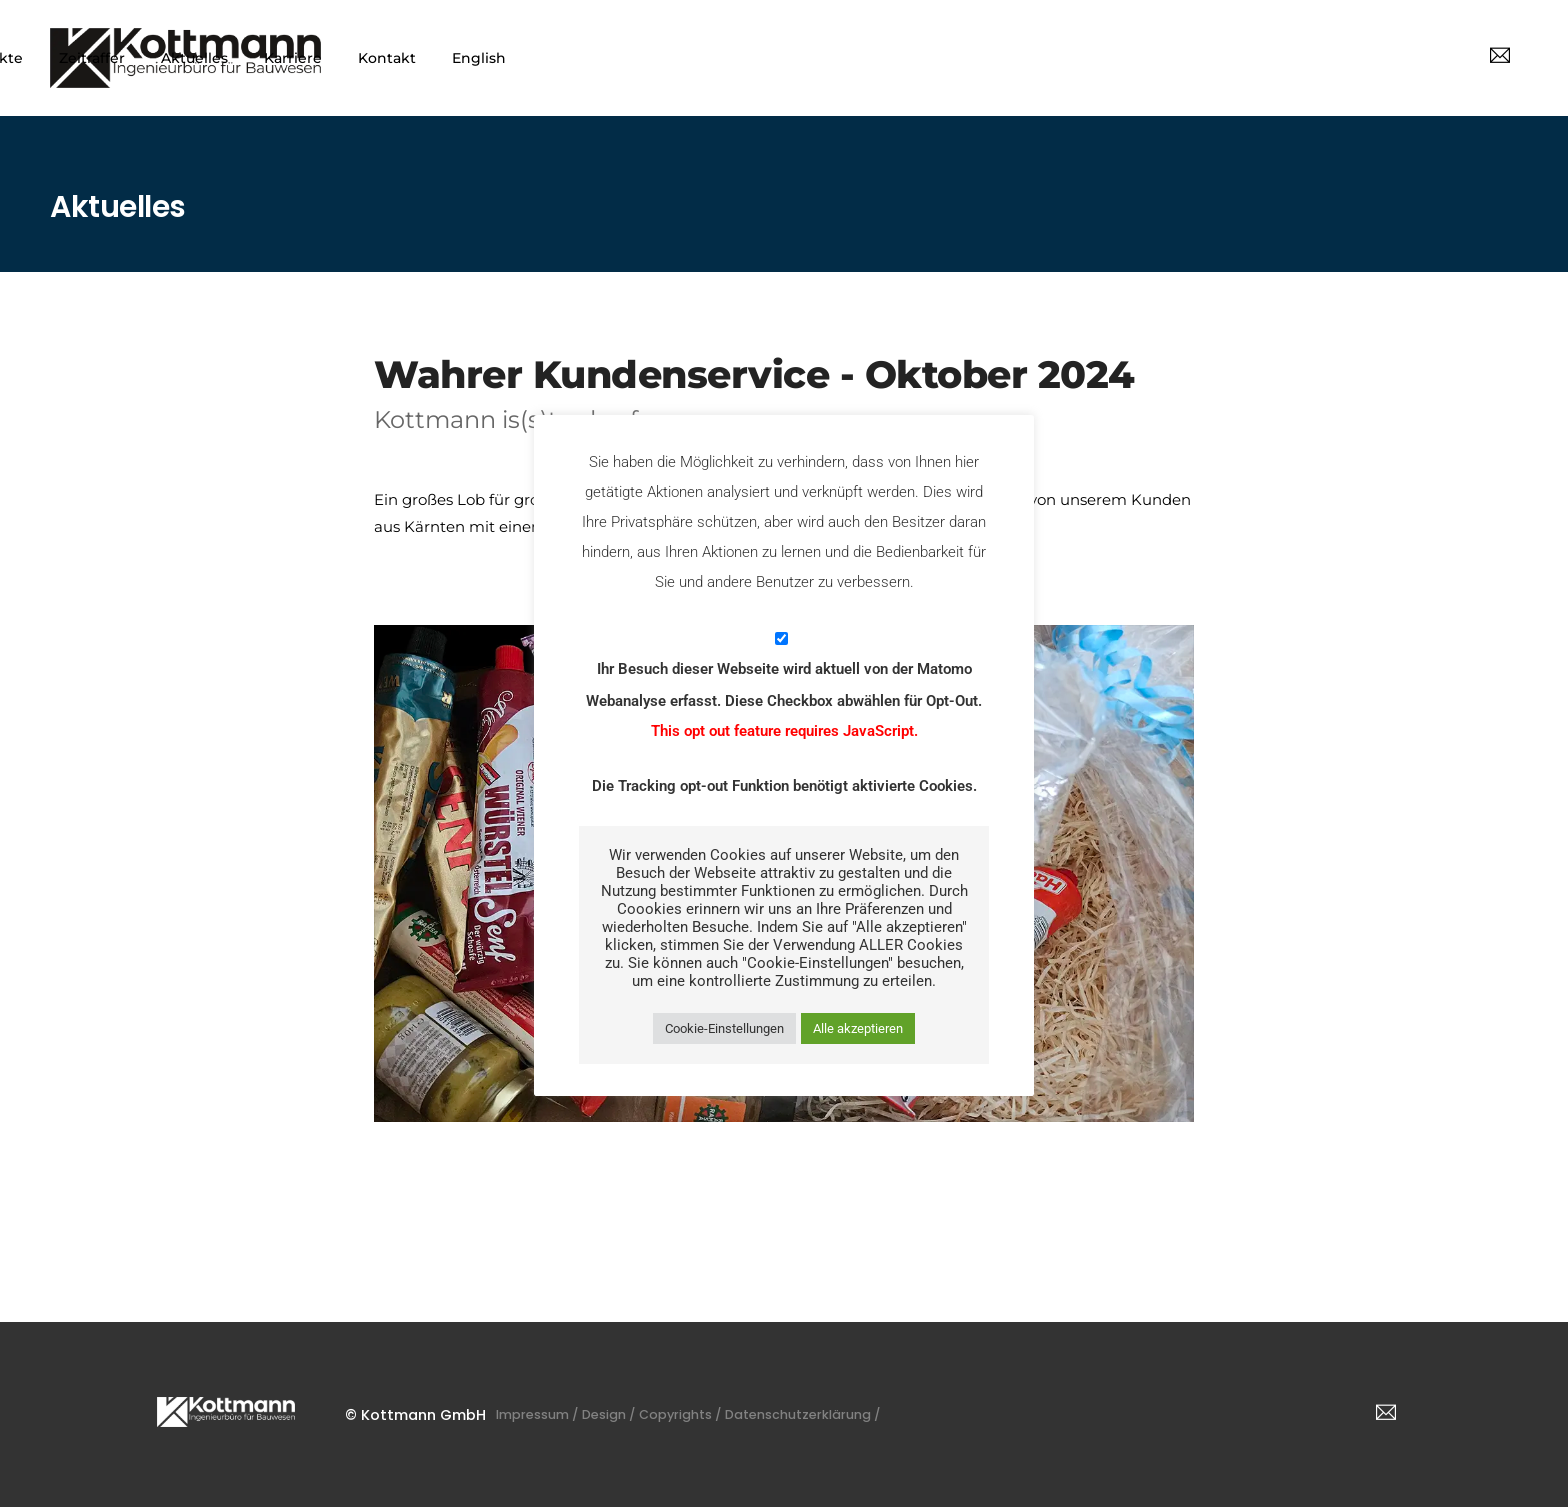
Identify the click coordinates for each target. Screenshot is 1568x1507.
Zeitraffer (998, 58)
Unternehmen (660, 58)
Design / (645, 1414)
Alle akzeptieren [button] (858, 1028)
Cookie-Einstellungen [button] (724, 1028)
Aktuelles (1100, 58)
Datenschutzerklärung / (880, 1414)
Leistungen (790, 58)
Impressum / (557, 1414)
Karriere (1199, 58)
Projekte (898, 58)
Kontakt (1293, 58)
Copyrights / (732, 1414)
